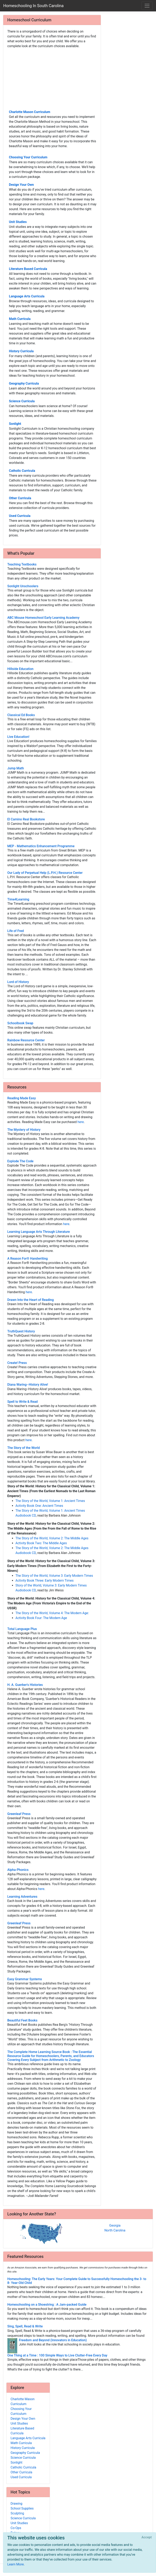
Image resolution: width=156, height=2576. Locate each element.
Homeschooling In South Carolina (33, 5)
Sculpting (17, 2513)
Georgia (114, 2225)
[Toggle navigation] (147, 6)
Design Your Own (21, 185)
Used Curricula (19, 516)
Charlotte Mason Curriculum (29, 112)
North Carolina (114, 2230)
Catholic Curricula (22, 471)
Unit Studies (18, 222)
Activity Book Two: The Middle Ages (41, 1543)
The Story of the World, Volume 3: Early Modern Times (54, 1576)
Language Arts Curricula (26, 296)
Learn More (15, 2564)
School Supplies (22, 2508)
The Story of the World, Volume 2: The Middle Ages (51, 1538)
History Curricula (21, 351)
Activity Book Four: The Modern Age (41, 1618)
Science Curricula (22, 401)
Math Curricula (19, 319)
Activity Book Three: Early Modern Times (44, 1580)
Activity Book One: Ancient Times (39, 1506)
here (80, 1122)
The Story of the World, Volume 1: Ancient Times (50, 1501)
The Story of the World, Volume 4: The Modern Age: (52, 1613)
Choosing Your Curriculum (28, 157)
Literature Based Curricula (28, 269)
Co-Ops (16, 2528)
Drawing (16, 2503)
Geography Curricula (24, 383)
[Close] (147, 2537)
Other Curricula (20, 498)
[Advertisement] (52, 78)
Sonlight (15, 424)
